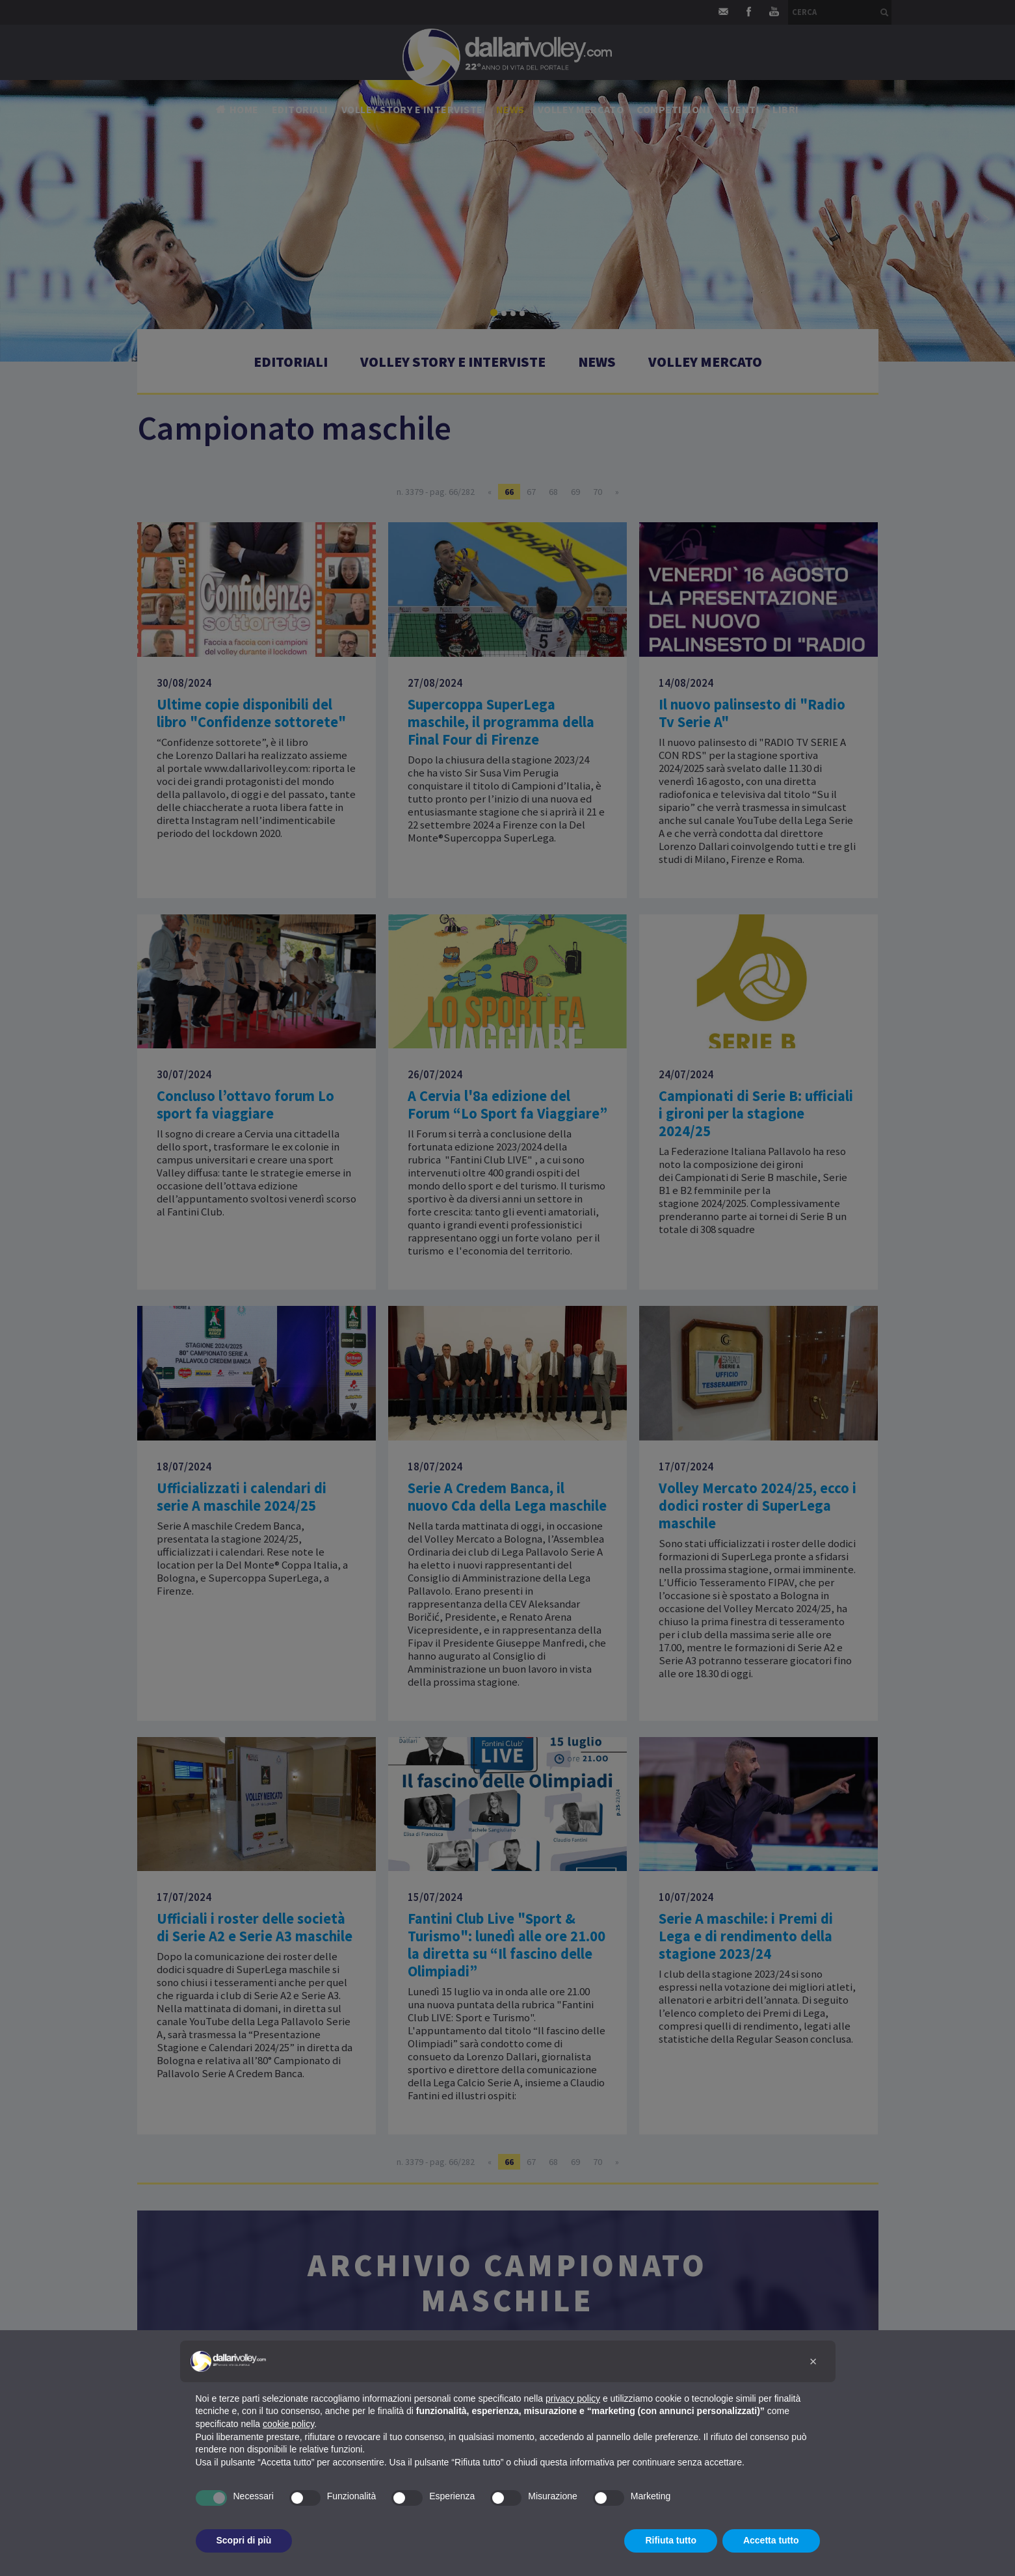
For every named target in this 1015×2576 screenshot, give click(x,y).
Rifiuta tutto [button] (670, 2540)
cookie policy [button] (288, 2424)
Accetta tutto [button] (771, 2540)
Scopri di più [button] (244, 2540)
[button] (813, 2361)
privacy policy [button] (573, 2398)
